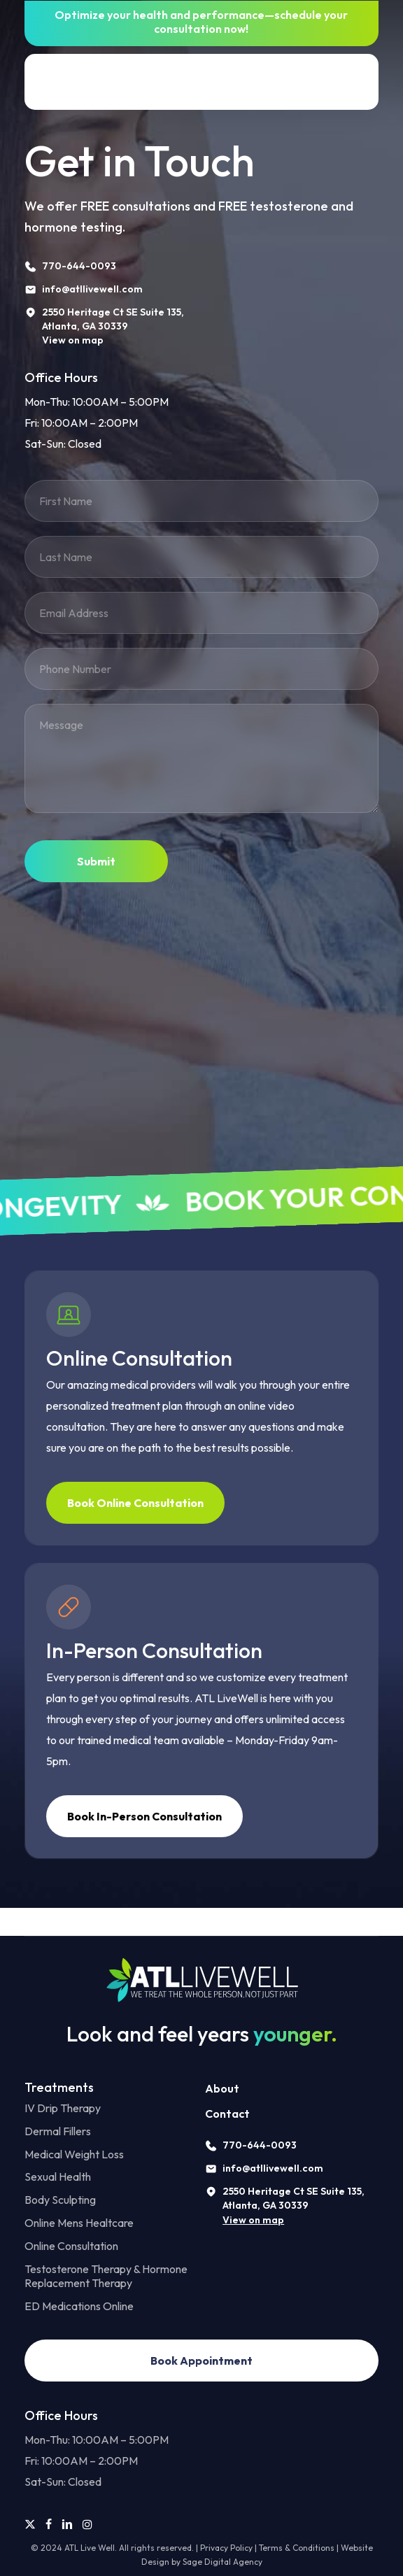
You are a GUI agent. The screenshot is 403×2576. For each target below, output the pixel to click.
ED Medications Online (79, 2306)
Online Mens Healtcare (79, 2223)
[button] (360, 82)
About (222, 2088)
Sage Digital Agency (222, 2561)
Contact (227, 2114)
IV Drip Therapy (62, 2108)
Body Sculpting (60, 2200)
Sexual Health (57, 2177)
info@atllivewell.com (272, 2168)
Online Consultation (71, 2246)
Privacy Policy (226, 2547)
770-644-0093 (259, 2145)
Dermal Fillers (57, 2131)
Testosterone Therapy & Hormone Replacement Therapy (106, 2276)
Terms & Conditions (296, 2547)
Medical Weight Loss (74, 2154)
